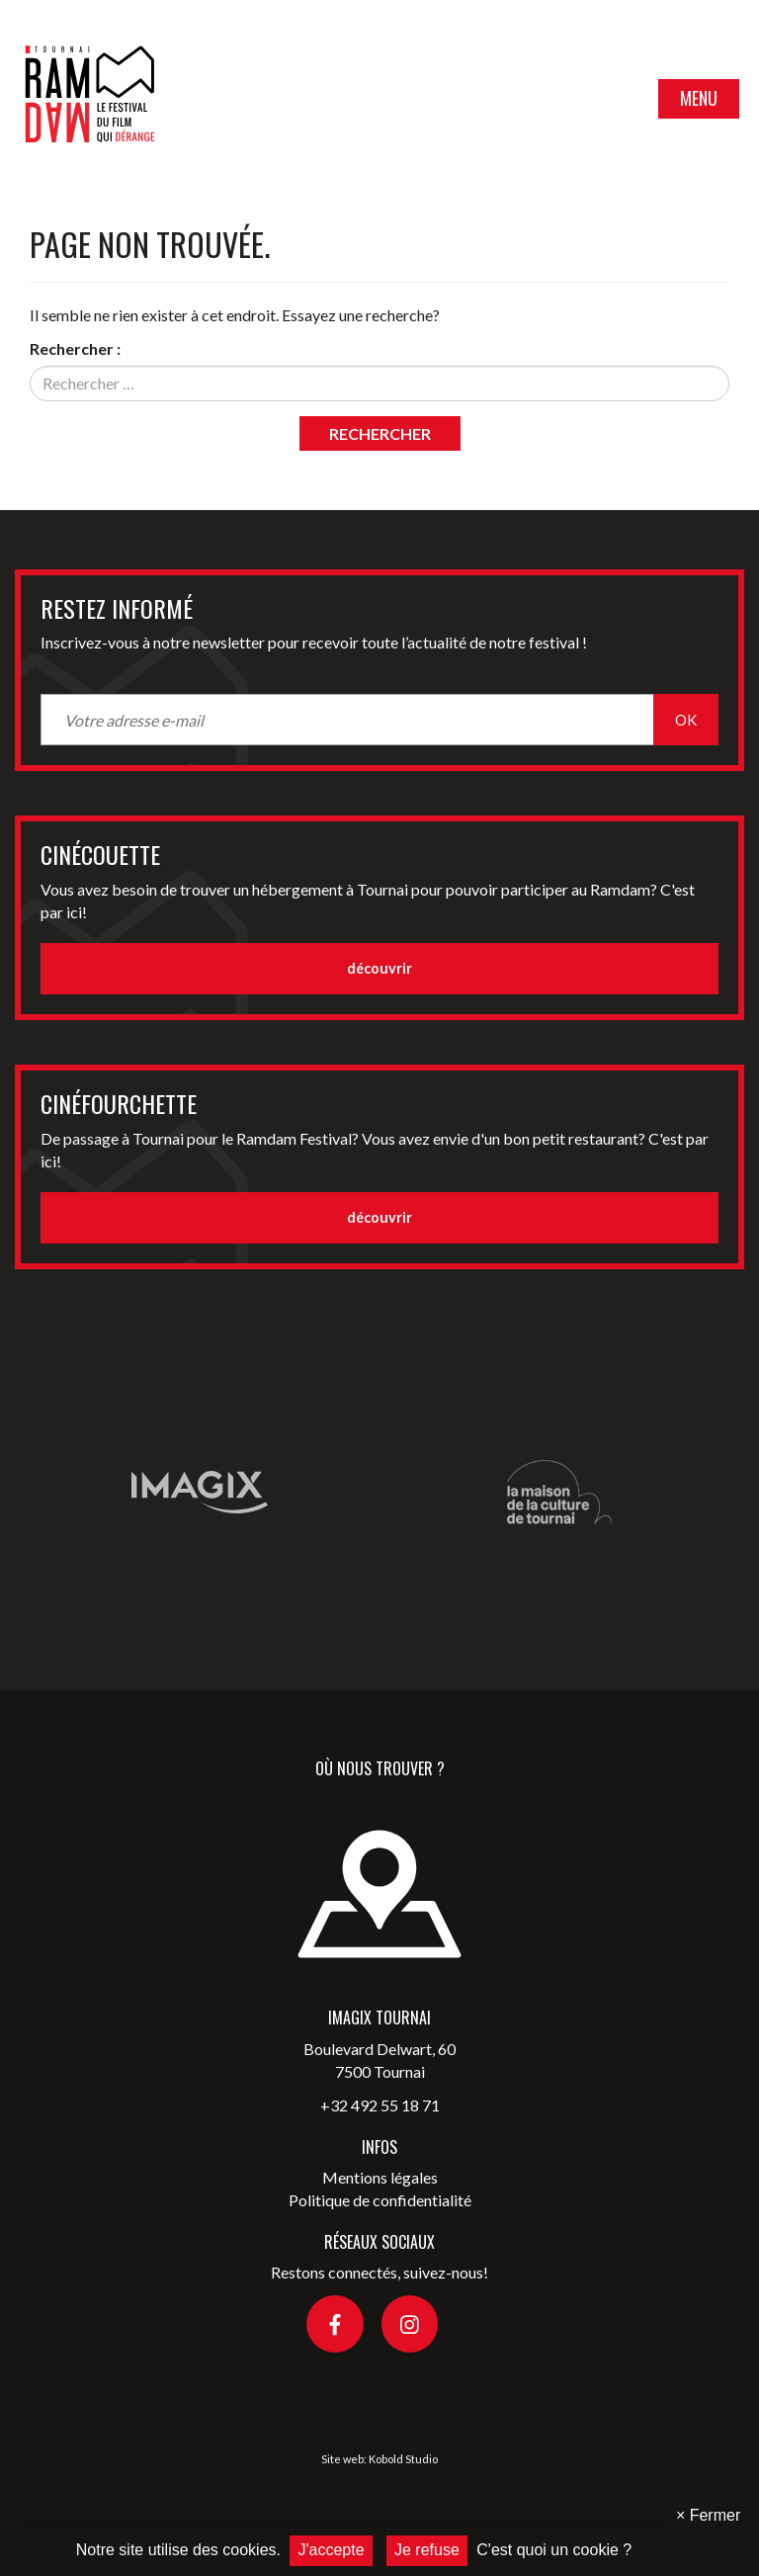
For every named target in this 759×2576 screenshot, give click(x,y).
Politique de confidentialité (380, 2199)
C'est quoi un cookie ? (554, 2549)
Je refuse (427, 2549)
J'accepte (330, 2549)
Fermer (708, 2515)
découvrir (379, 968)
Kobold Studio (403, 2458)
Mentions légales (380, 2177)
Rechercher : (75, 348)
